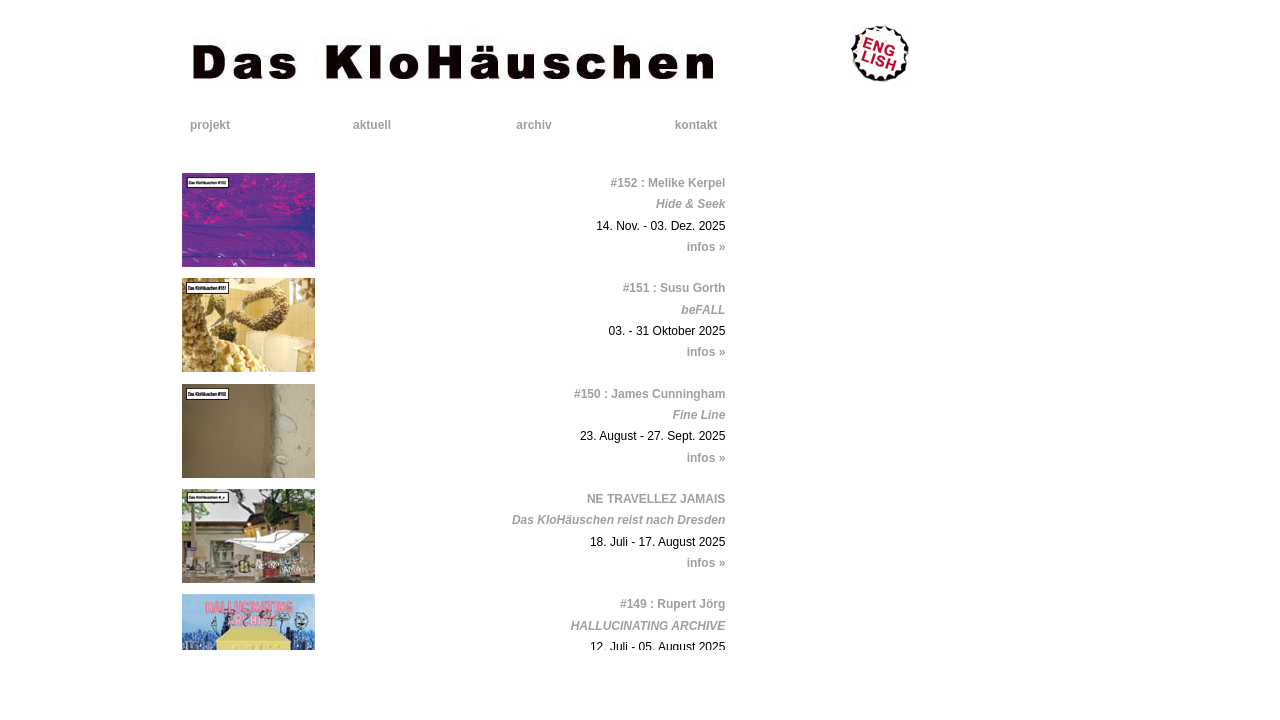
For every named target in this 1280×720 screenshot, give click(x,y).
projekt (210, 125)
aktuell (372, 125)
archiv (533, 125)
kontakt (696, 125)
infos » (706, 247)
